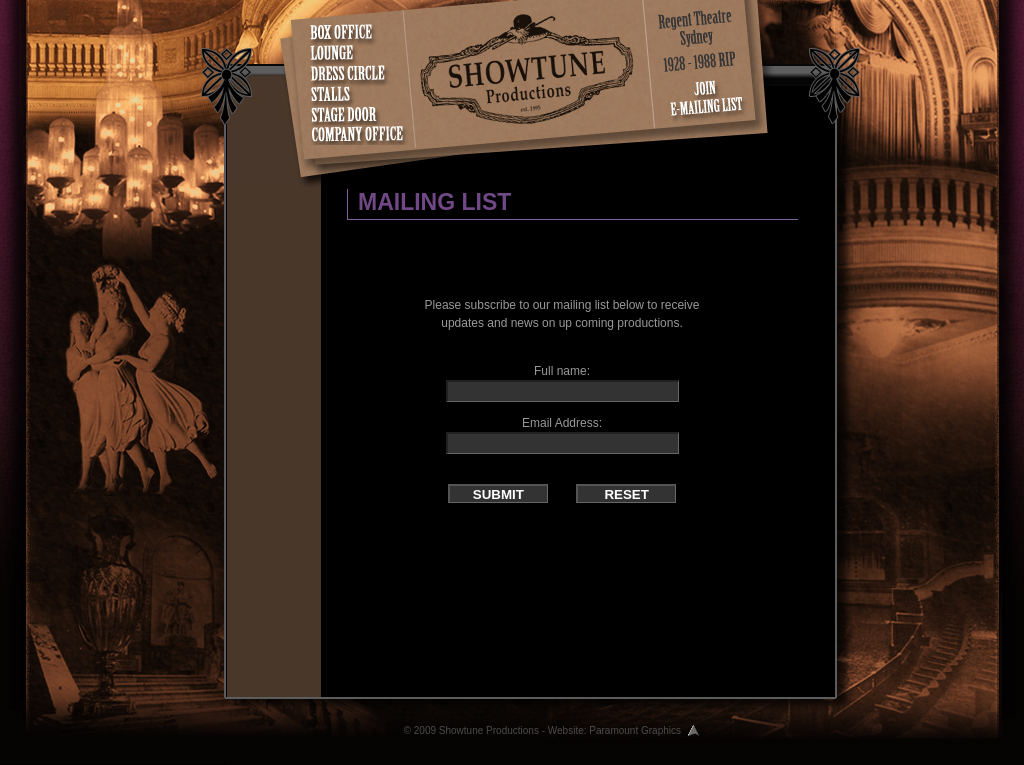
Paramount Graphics (635, 730)
